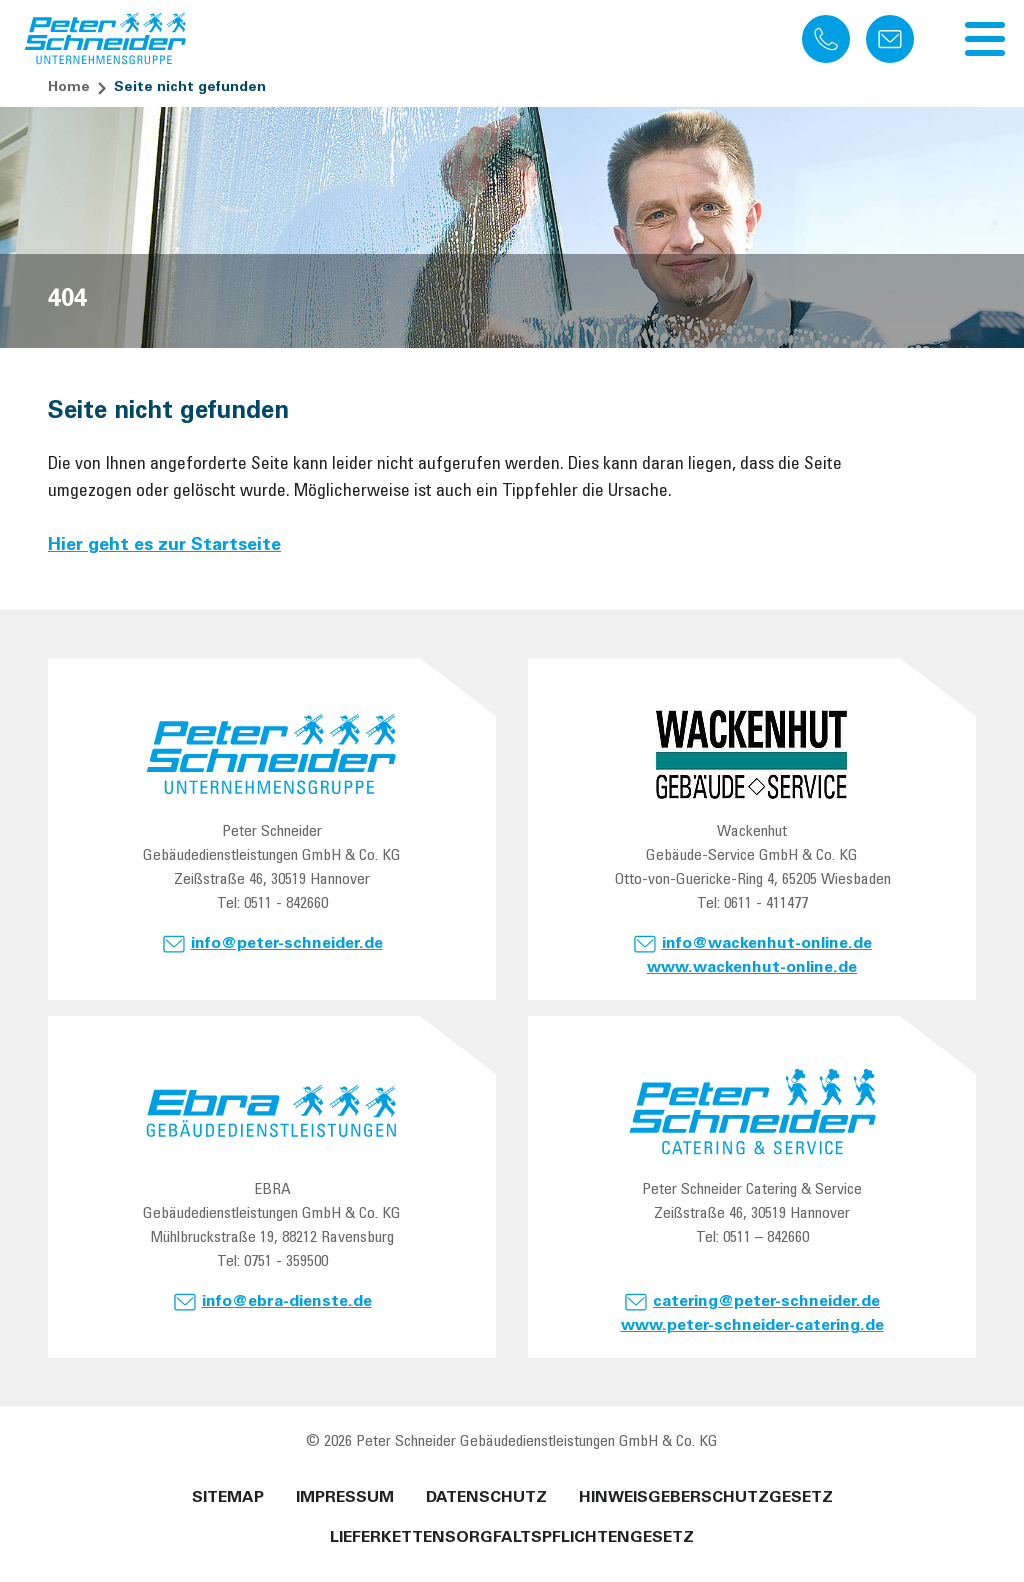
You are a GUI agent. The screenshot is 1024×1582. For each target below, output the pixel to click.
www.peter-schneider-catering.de (752, 1326)
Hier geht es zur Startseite (164, 546)
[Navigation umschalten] (985, 39)
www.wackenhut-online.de (752, 968)
